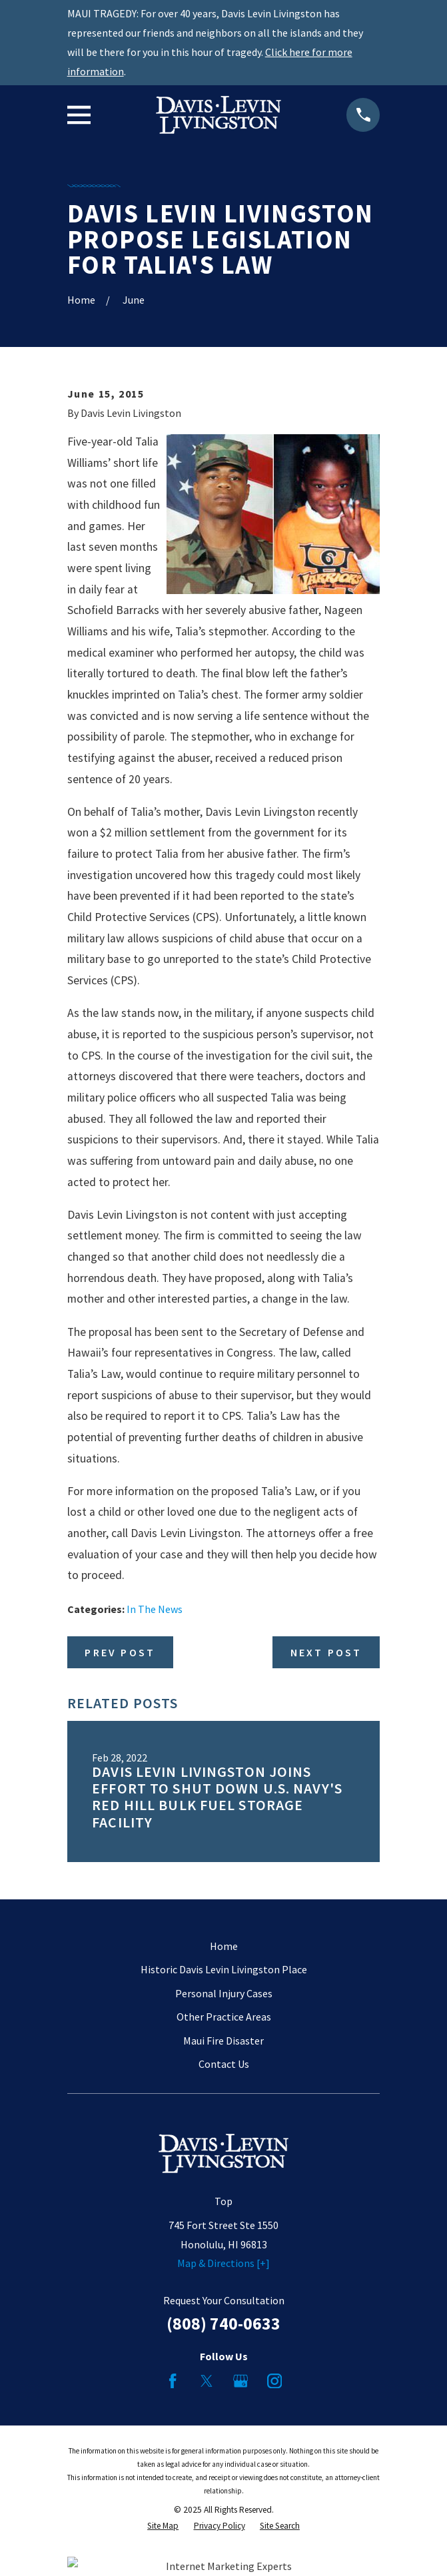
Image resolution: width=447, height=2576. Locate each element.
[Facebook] (172, 2381)
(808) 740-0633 (223, 2323)
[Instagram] (274, 2381)
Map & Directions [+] (223, 2263)
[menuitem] (163, 2526)
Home (224, 1946)
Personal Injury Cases (223, 1993)
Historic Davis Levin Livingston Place (224, 1969)
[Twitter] (206, 2381)
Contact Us (224, 2064)
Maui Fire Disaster (223, 2040)
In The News (155, 1609)
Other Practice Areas (224, 2016)
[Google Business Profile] (240, 2381)
